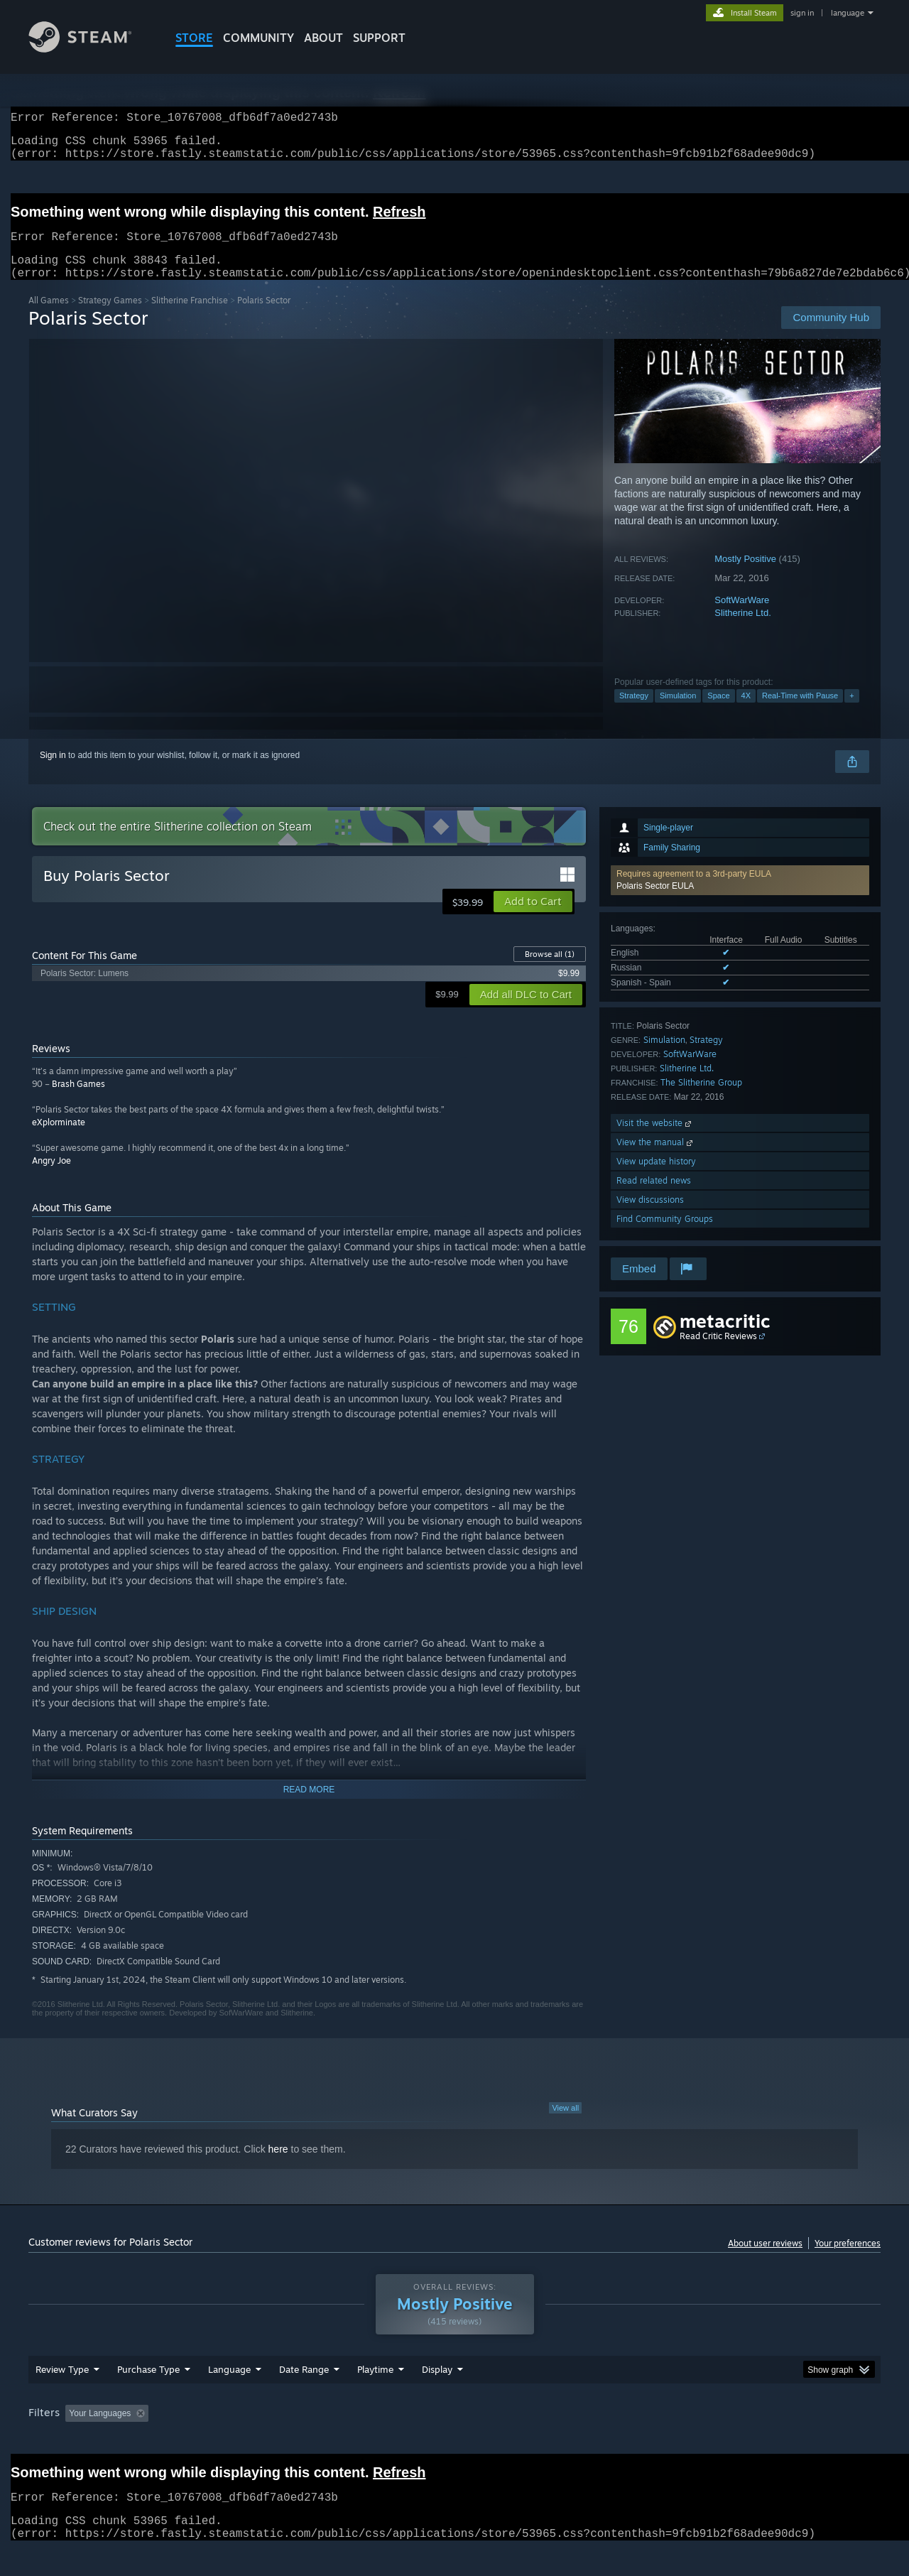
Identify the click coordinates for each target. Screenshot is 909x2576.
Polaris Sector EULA (655, 903)
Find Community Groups (664, 1235)
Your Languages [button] (100, 2430)
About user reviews (765, 2260)
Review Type (62, 2386)
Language (229, 2386)
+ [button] (851, 712)
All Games (48, 317)
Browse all (550, 971)
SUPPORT (379, 38)
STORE (194, 38)
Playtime (375, 2386)
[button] (740, 897)
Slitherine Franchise (189, 317)
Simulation (678, 712)
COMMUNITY (258, 38)
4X (746, 712)
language (847, 13)
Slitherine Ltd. (742, 629)
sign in (802, 13)
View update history (656, 1178)
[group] (454, 2431)
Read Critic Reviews (718, 1353)
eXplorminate (58, 1139)
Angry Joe (51, 1177)
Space (718, 712)
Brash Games (78, 1100)
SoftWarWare (741, 617)
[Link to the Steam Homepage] (90, 49)
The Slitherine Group (701, 1099)
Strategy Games (110, 317)
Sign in (53, 772)
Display (437, 2386)
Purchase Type (148, 2386)
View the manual (655, 1159)
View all (565, 2125)
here (278, 2166)
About (323, 38)
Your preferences (848, 2260)
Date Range (304, 2386)
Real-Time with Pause (800, 712)
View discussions (650, 1216)
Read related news (653, 1197)
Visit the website (655, 1140)
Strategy (633, 712)
